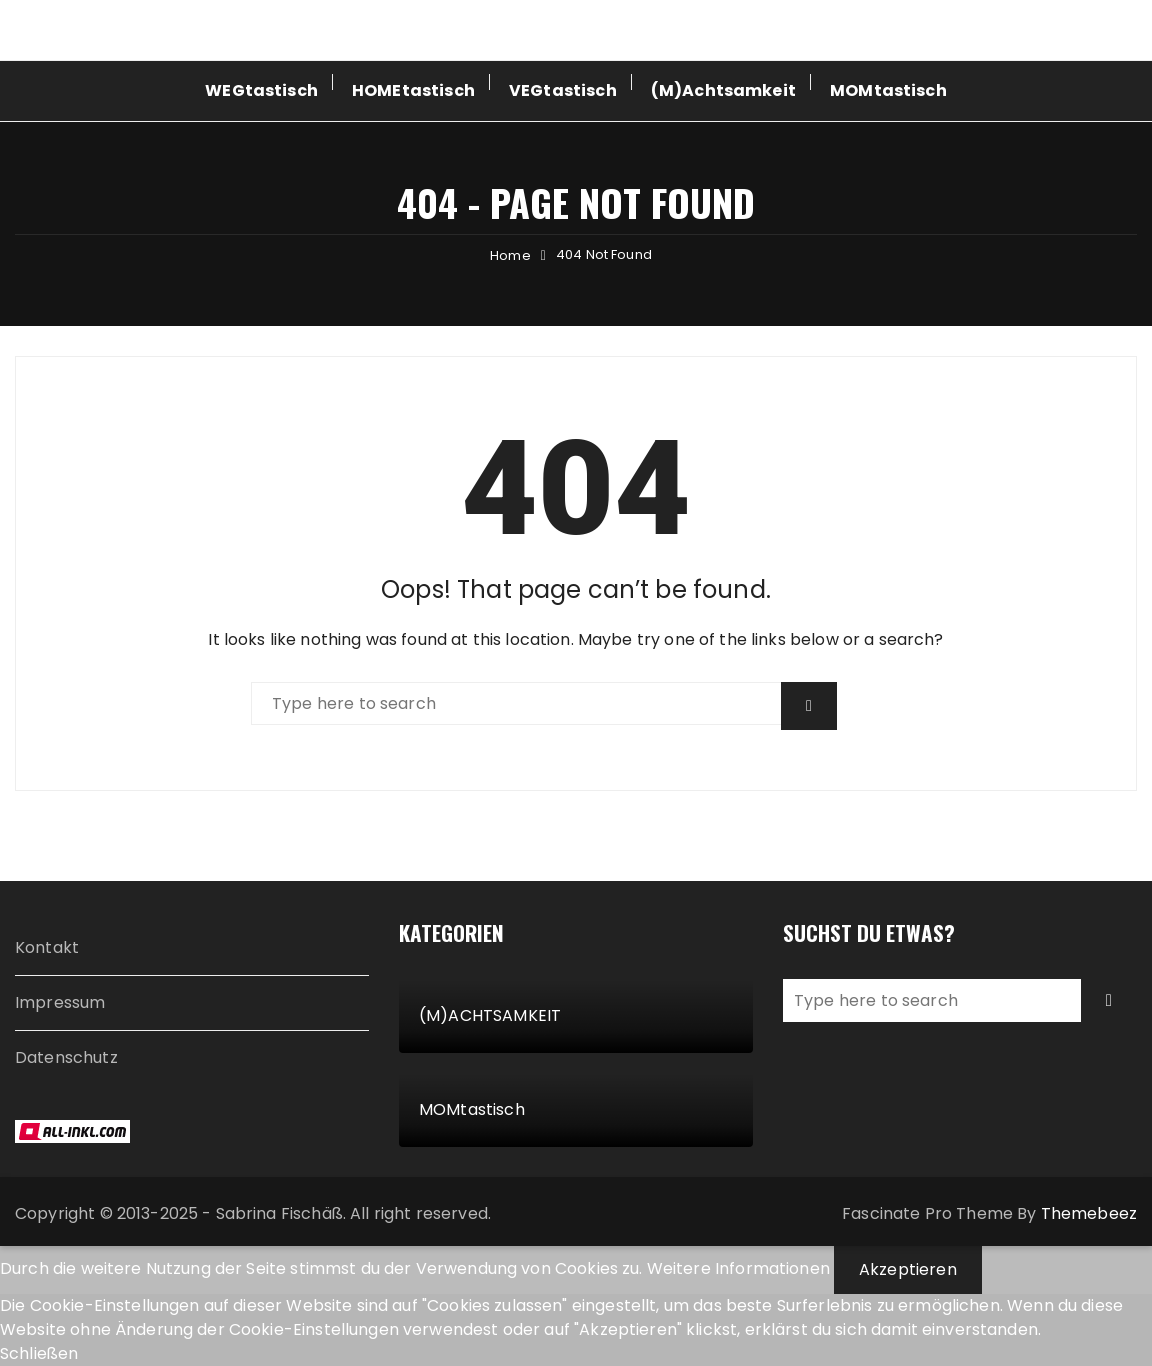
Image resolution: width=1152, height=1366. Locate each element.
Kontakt (47, 947)
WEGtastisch (261, 90)
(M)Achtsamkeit (723, 90)
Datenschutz (66, 1057)
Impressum (60, 1002)
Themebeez (1089, 1213)
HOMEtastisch (413, 90)
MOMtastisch (888, 90)
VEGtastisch (563, 90)
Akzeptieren (908, 1269)
